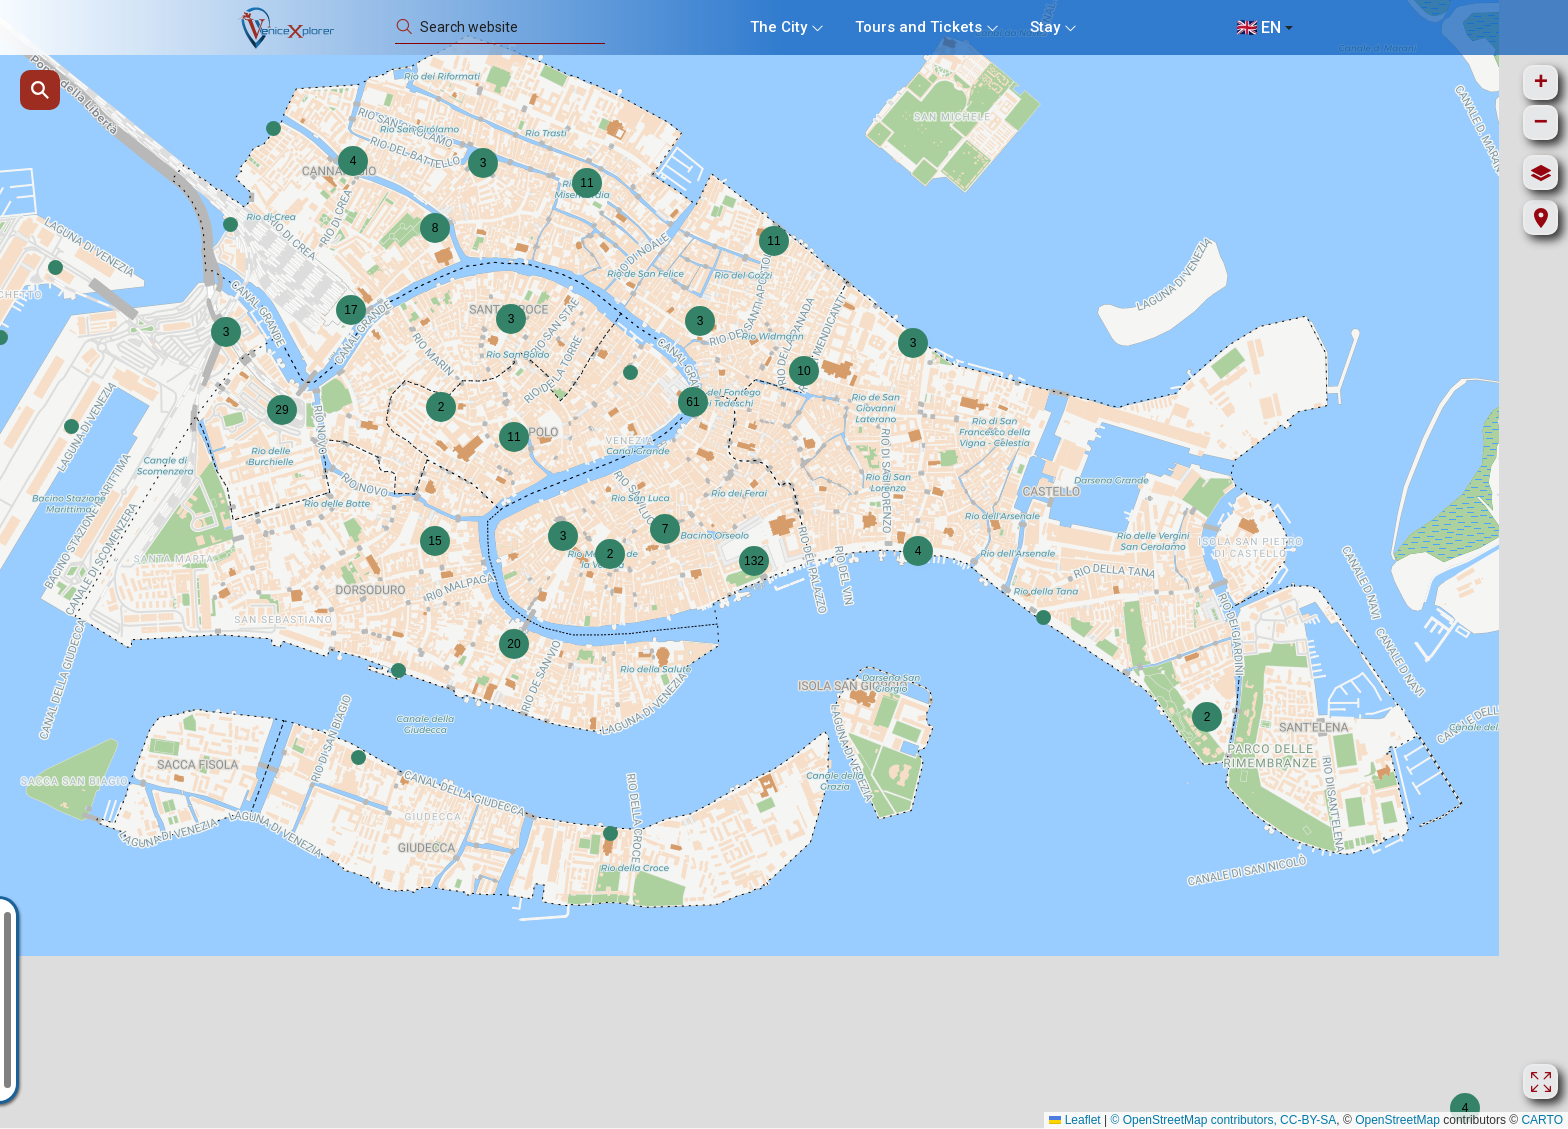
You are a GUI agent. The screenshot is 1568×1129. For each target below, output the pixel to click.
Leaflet (1074, 1120)
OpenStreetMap (1397, 1120)
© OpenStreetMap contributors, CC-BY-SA (1223, 1120)
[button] (630, 372)
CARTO (1542, 1120)
